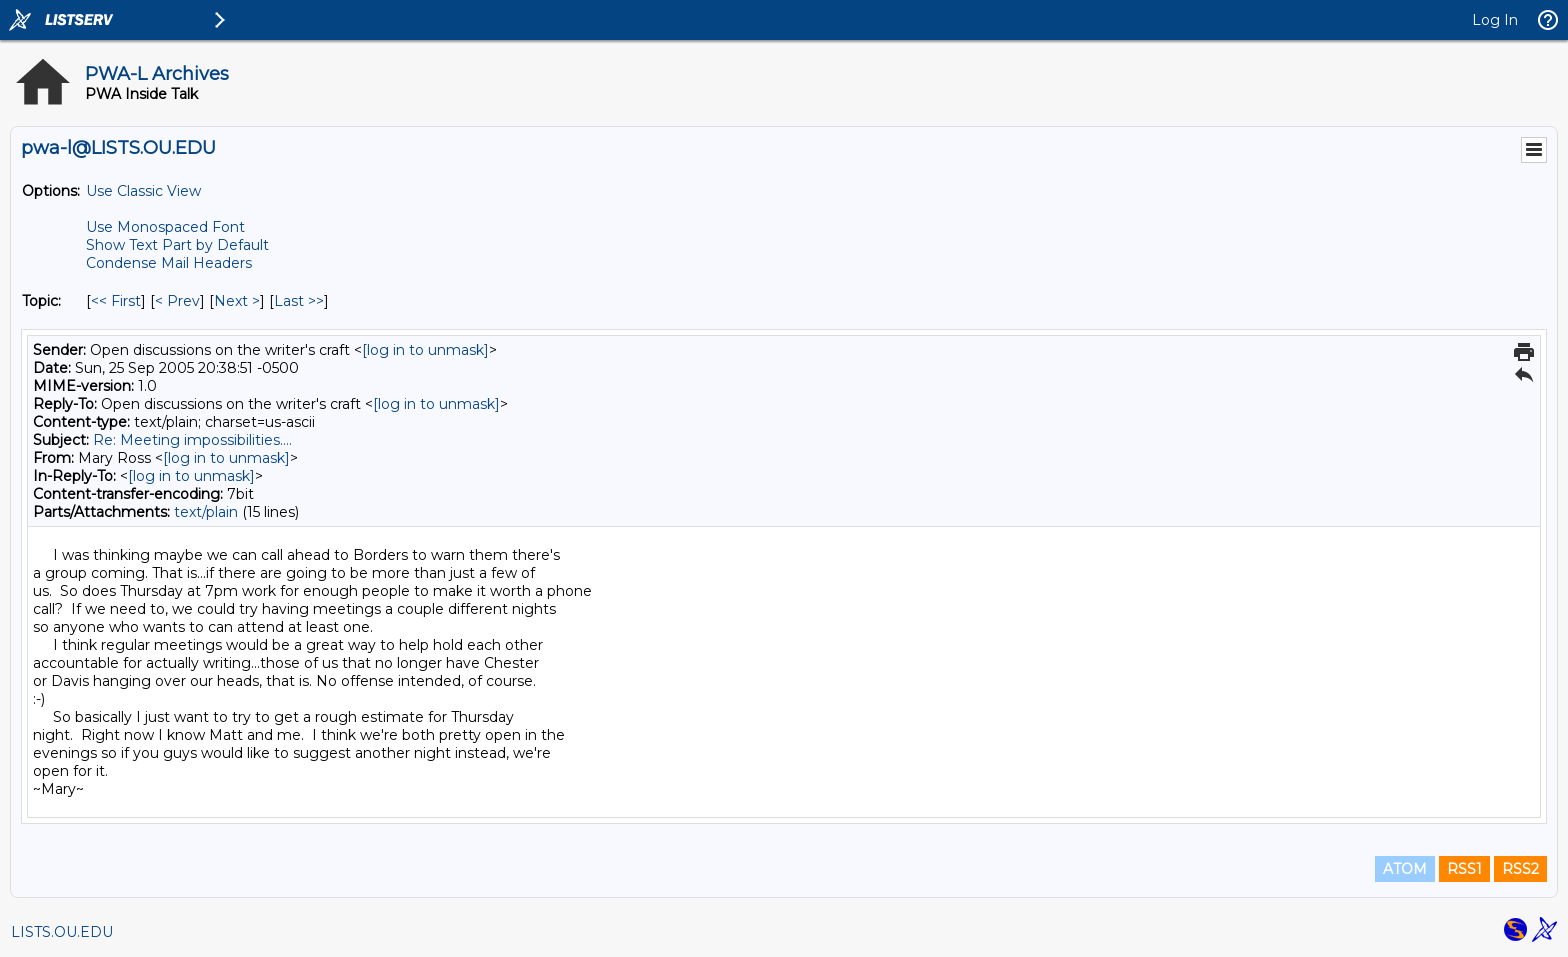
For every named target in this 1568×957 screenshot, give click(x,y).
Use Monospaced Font (165, 227)
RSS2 (1520, 869)
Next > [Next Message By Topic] (237, 301)
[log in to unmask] (425, 350)
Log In (1495, 20)
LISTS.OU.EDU (62, 932)
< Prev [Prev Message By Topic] (177, 301)
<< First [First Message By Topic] (116, 301)
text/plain (206, 512)
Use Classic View (143, 191)
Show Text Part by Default (177, 245)
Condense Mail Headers (169, 263)
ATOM (1405, 869)
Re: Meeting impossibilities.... (192, 440)
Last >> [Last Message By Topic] (299, 301)
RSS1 (1464, 869)
